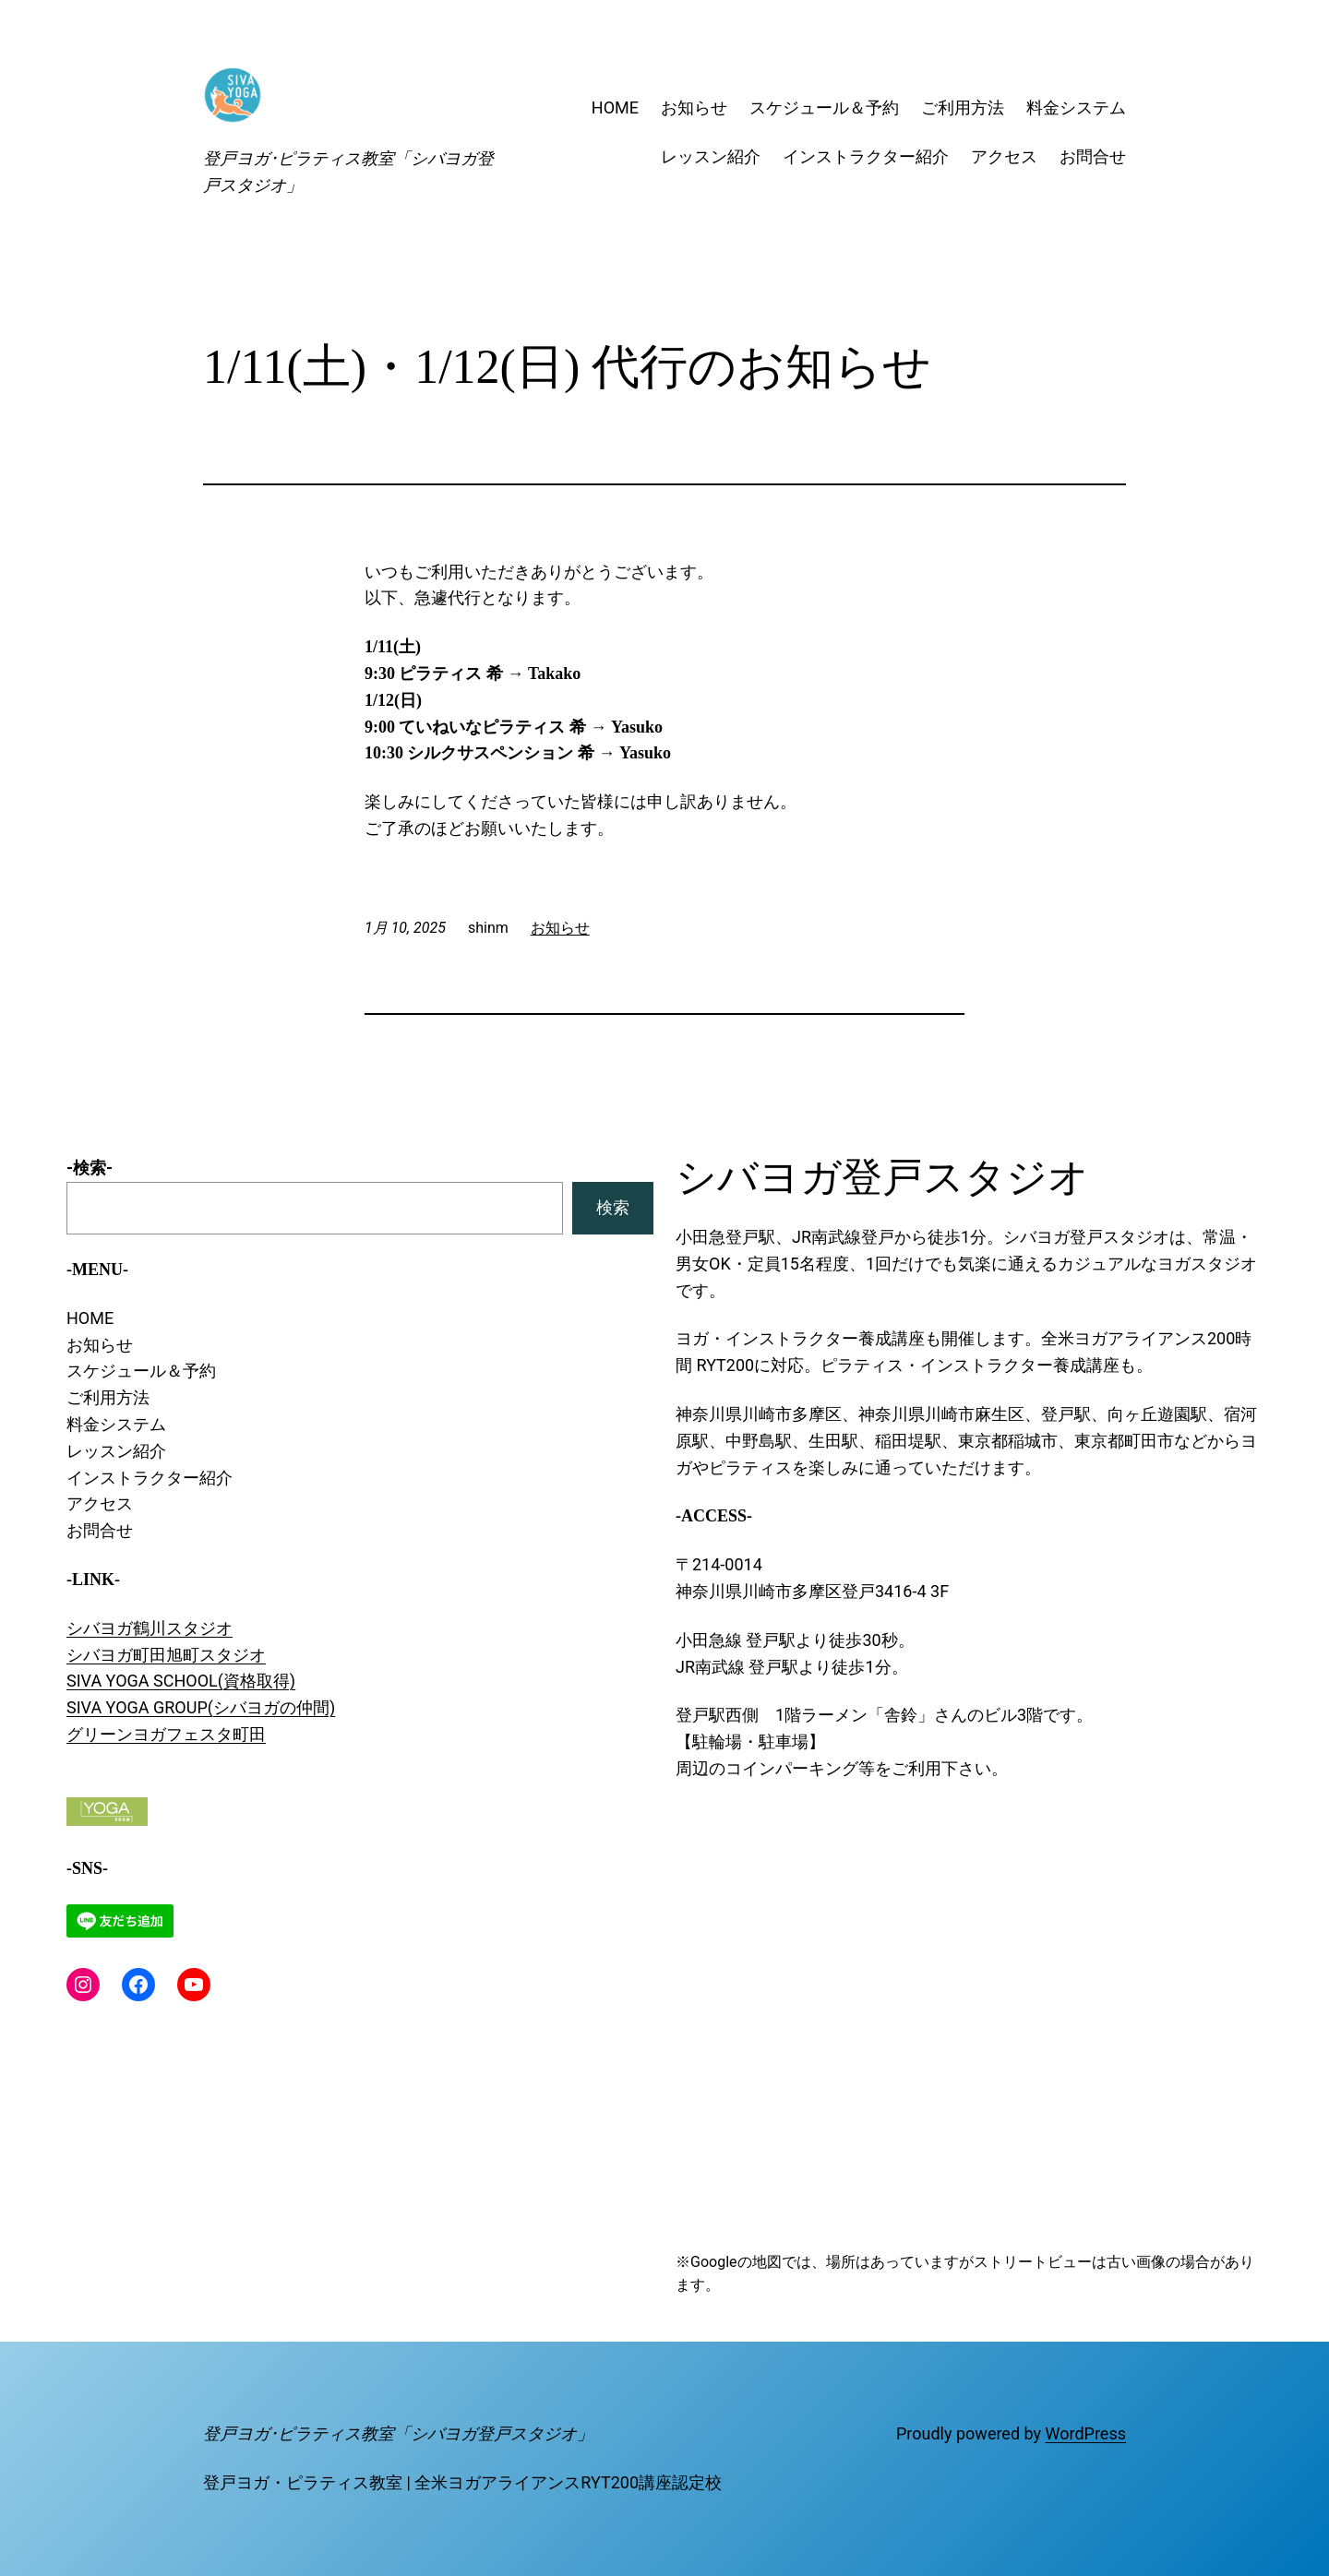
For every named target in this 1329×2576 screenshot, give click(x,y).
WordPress (1086, 2433)
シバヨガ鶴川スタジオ (149, 1628)
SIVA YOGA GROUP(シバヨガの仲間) (200, 1707)
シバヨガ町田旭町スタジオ (166, 1654)
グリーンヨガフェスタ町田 (166, 1734)
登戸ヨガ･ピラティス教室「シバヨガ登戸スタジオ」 (398, 2433)
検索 (612, 1207)
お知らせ (560, 927)
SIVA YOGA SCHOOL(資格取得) (180, 1680)
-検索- (89, 1167)
